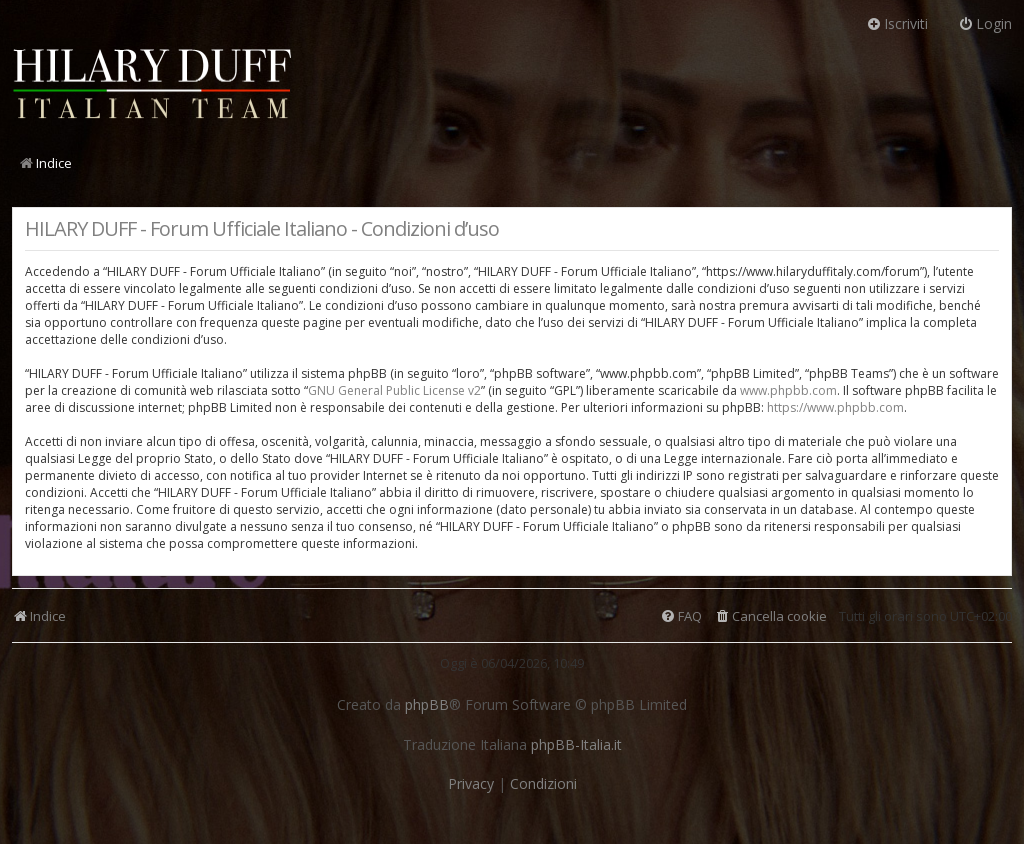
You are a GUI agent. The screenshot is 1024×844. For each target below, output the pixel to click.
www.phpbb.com (788, 390)
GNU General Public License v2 (394, 390)
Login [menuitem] (985, 23)
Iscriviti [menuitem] (897, 23)
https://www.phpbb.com (835, 407)
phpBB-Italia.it (576, 745)
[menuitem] (770, 616)
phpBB (427, 705)
